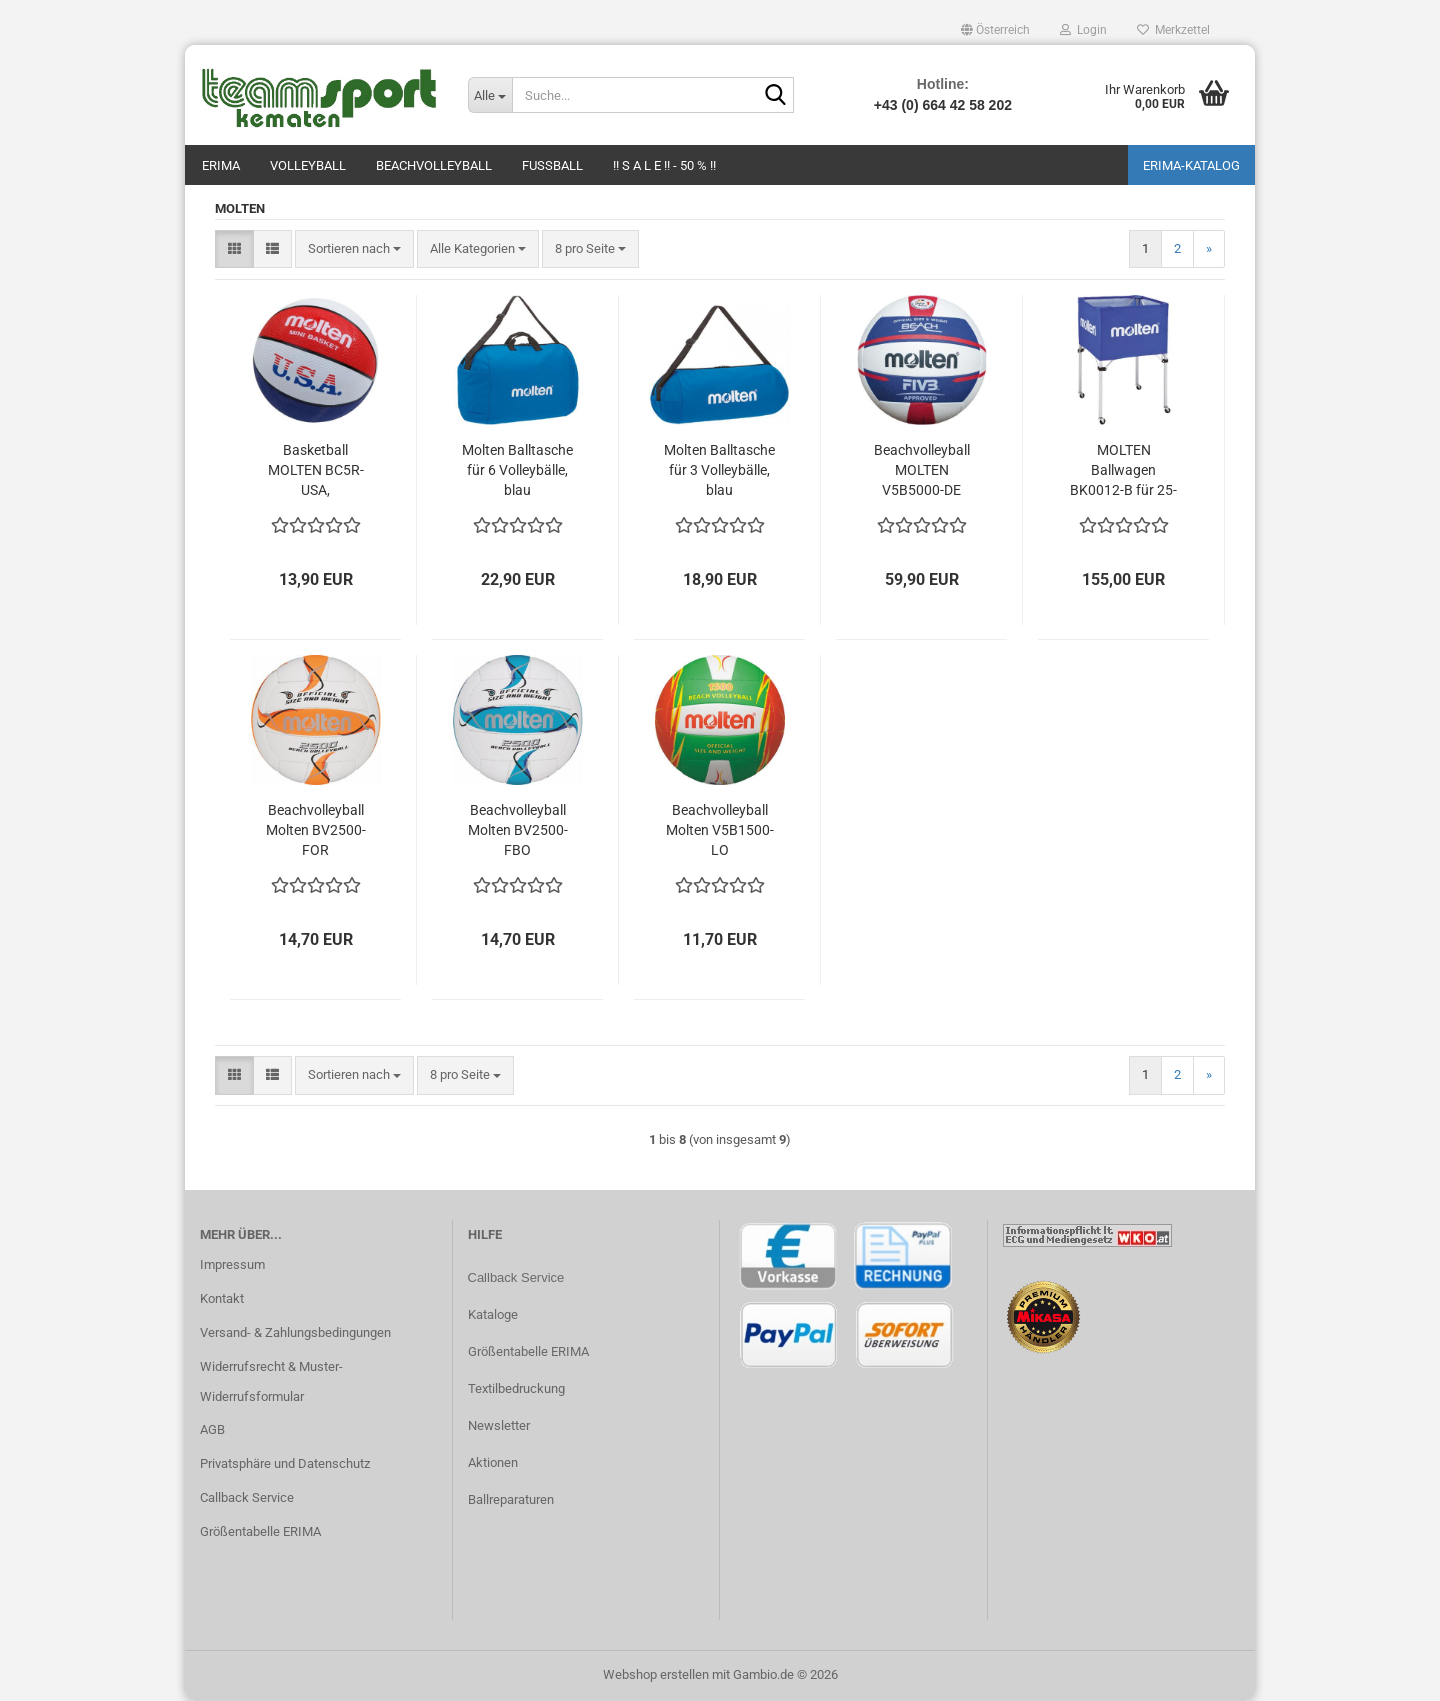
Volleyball (308, 165)
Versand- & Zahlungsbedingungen (295, 1332)
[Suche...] (490, 95)
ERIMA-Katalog (1191, 165)
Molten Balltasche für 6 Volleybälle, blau (517, 470)
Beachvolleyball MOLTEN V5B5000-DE (922, 470)
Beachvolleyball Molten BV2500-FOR (316, 830)
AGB (212, 1429)
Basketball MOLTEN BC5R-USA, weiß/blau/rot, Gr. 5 (316, 471)
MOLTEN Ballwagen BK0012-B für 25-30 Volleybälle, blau (1123, 471)
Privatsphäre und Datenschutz (285, 1463)
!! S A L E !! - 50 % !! (664, 165)
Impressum (232, 1264)
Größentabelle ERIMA (260, 1531)
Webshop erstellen (656, 1674)
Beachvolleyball (434, 165)
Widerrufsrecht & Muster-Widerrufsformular (271, 1381)
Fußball (552, 165)
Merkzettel (1173, 30)
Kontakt (222, 1298)
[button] (995, 30)
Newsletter (499, 1425)
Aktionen (493, 1462)
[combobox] (354, 249)
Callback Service (247, 1497)
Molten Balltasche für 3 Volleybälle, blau (719, 470)
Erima (221, 165)
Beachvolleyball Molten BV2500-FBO (518, 830)
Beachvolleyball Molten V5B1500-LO (720, 830)
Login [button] (1083, 30)
